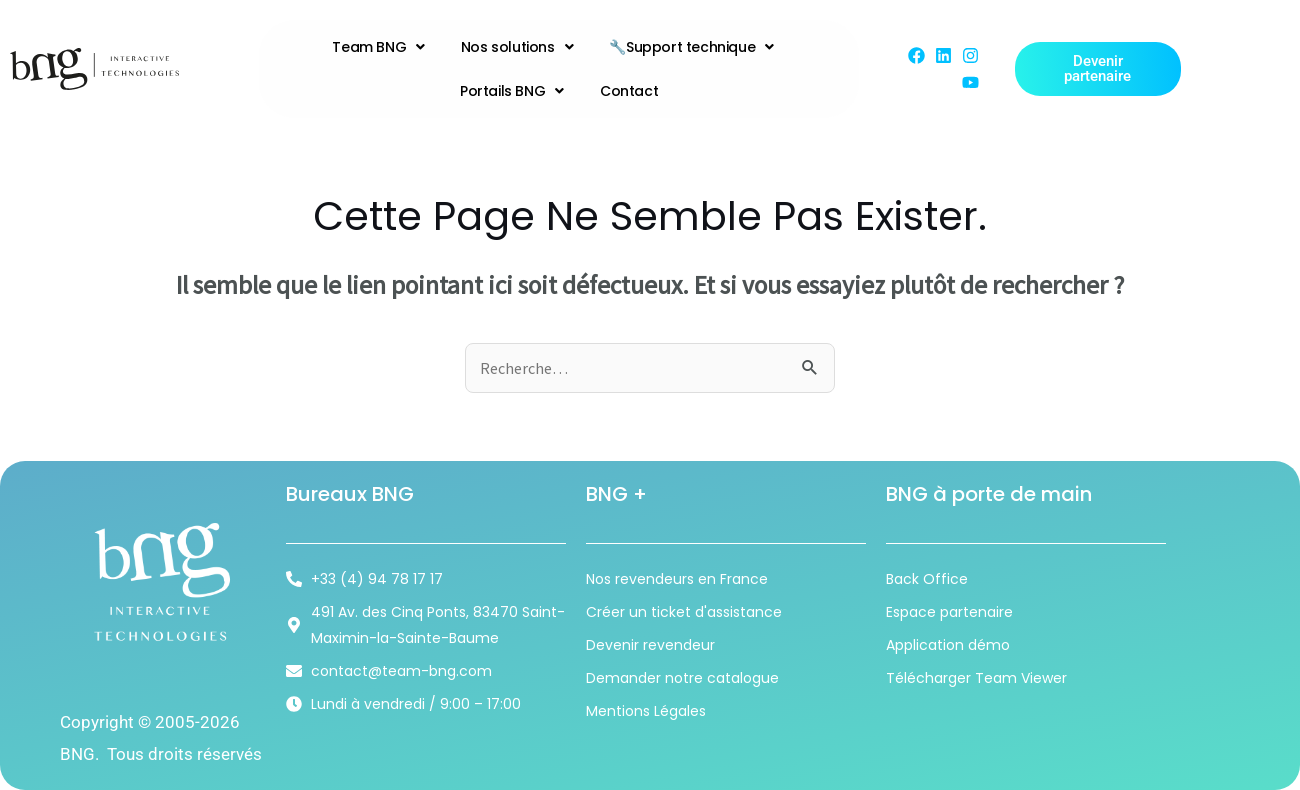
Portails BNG (512, 91)
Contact (629, 91)
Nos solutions (517, 47)
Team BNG (378, 47)
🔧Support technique (691, 47)
